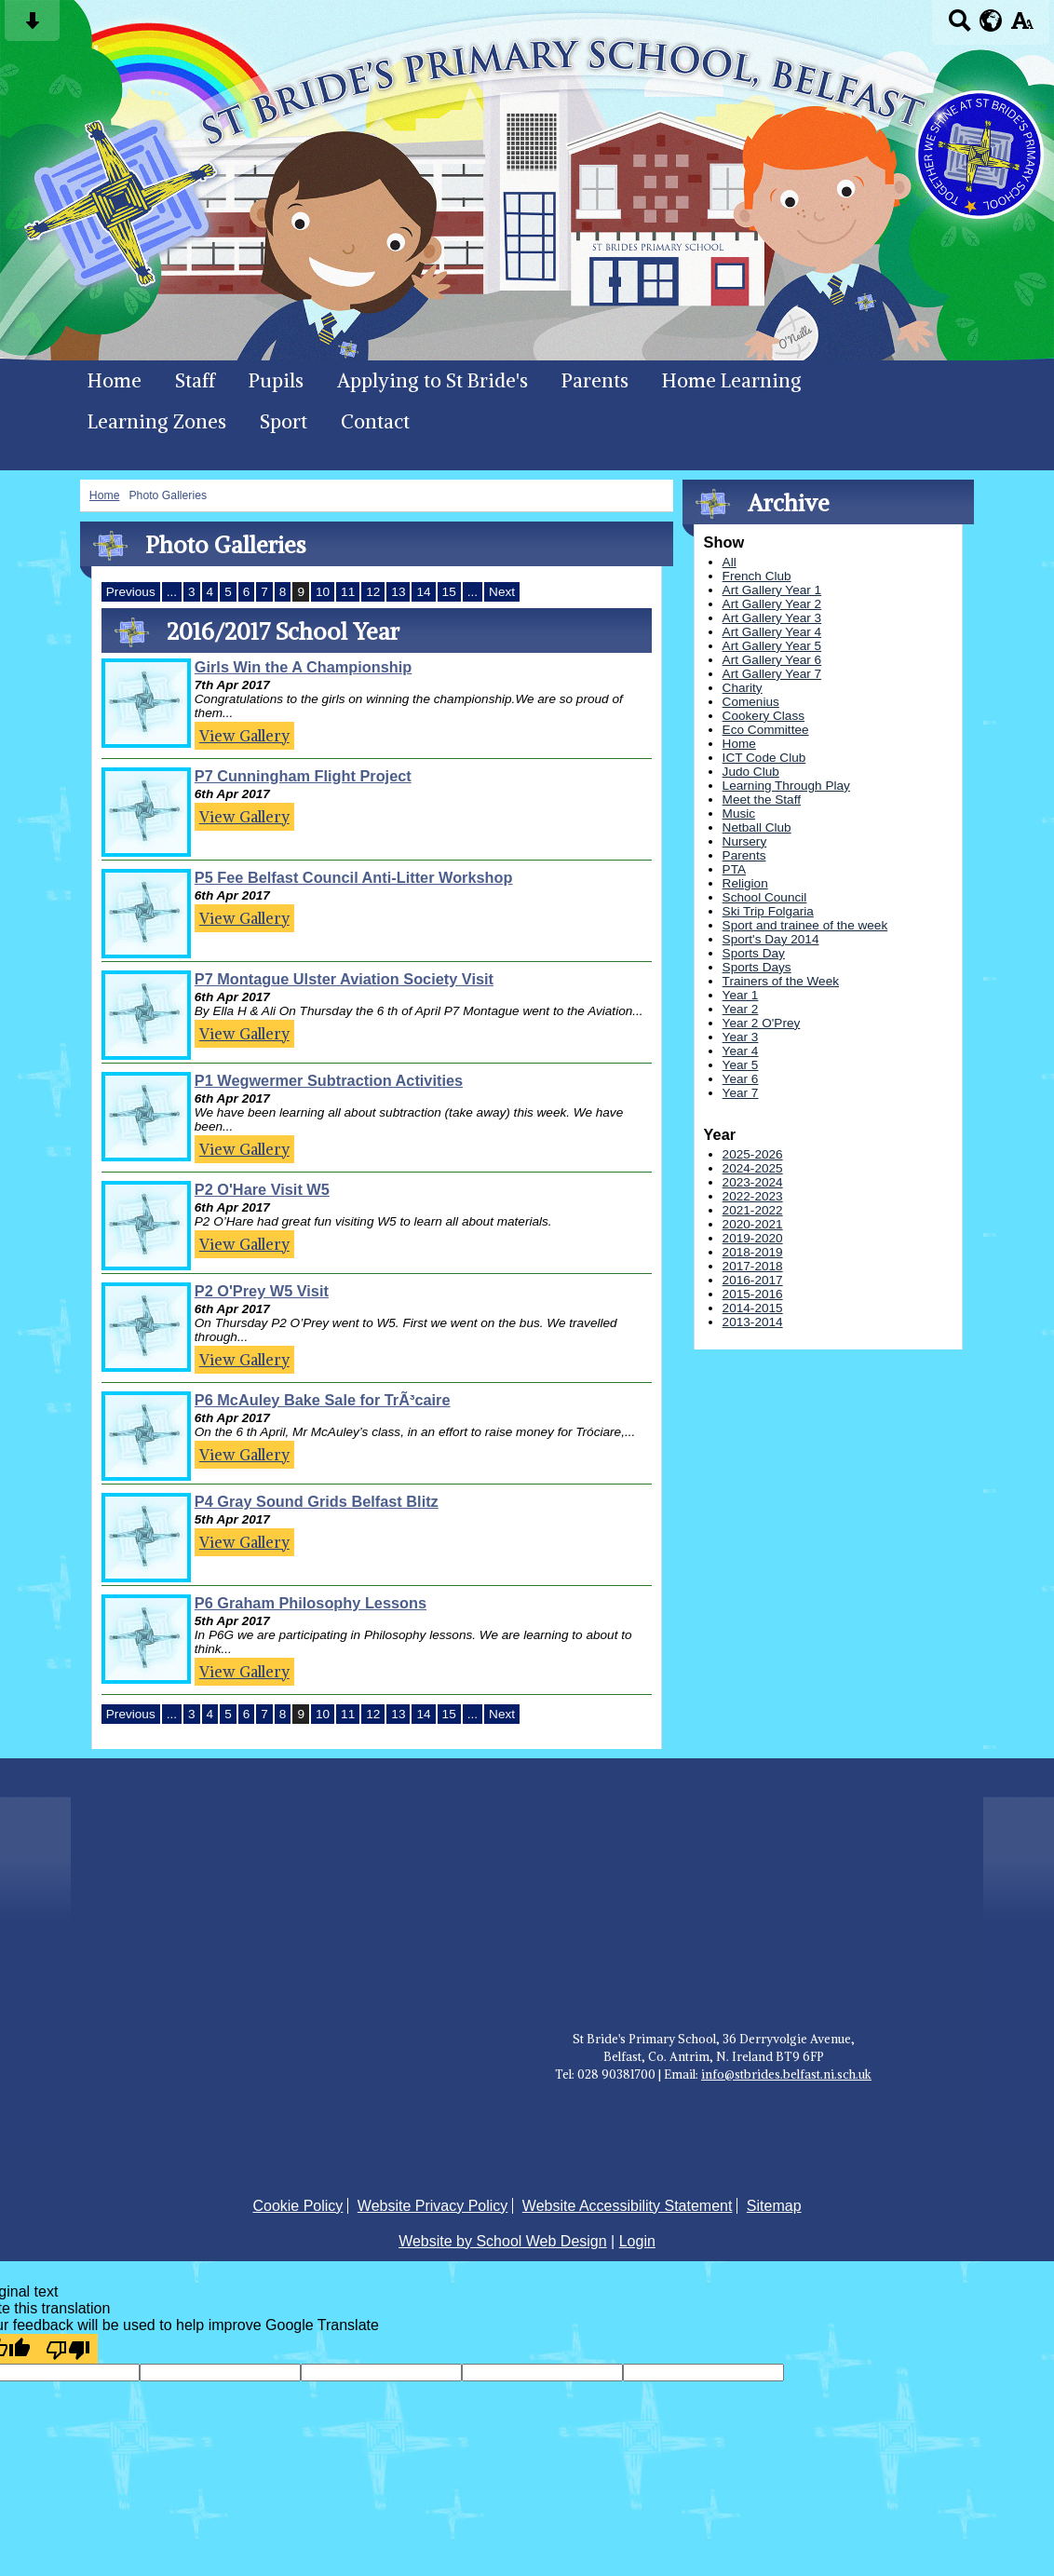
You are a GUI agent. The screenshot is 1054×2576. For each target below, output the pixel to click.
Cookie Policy (297, 2206)
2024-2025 (753, 1168)
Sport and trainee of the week (805, 925)
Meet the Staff (762, 800)
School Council (765, 897)
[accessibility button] (1021, 26)
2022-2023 (753, 1196)
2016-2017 (753, 1280)
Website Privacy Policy (433, 2206)
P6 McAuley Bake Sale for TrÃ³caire (323, 1399)
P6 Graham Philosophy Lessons (310, 1602)
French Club (757, 576)
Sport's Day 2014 (771, 939)
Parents (594, 381)
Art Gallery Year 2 (772, 604)
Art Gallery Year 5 (772, 646)
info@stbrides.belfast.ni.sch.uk (786, 2074)
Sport (283, 422)
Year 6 (741, 1079)
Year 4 (741, 1051)
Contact (375, 422)
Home (115, 381)
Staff (195, 381)
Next (502, 592)
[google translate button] (991, 20)
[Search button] (959, 26)
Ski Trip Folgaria (768, 911)
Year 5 (741, 1065)
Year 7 (741, 1093)
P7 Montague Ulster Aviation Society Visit (344, 978)
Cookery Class (763, 716)
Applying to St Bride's (432, 381)
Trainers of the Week (781, 981)
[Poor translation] (68, 2349)
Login (637, 2241)
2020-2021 (753, 1224)
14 (423, 592)
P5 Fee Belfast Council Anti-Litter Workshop (354, 877)
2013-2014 (753, 1322)
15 (449, 592)
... (172, 592)
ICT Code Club (764, 758)
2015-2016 (753, 1294)
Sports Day (754, 953)
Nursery (745, 841)
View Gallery (244, 735)
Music (739, 813)
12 (373, 592)
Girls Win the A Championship (303, 666)
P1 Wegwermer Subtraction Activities (329, 1080)
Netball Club (757, 827)
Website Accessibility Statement (627, 2206)
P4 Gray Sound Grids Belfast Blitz (317, 1501)
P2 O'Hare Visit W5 (262, 1189)
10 (323, 592)
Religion (745, 883)
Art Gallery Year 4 (772, 632)
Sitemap (774, 2206)
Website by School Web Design (503, 2241)
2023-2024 (753, 1182)
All (729, 562)
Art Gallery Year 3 (772, 618)
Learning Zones (157, 422)
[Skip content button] (32, 26)
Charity (743, 688)
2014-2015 (753, 1308)
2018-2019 (753, 1252)
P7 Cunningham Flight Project (303, 775)
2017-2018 (753, 1266)
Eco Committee (766, 730)
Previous (130, 592)
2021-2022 (753, 1210)
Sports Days (757, 967)
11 (348, 592)
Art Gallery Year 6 (772, 660)
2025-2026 (753, 1154)
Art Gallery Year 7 (772, 674)
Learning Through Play (786, 786)
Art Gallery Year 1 (772, 590)
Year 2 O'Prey (762, 1023)
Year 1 (741, 995)
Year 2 (741, 1009)
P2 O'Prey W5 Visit (262, 1290)
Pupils (276, 381)
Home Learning (732, 381)
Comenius (751, 702)
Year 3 (741, 1037)
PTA (734, 869)
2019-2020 (753, 1238)
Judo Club (751, 772)
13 (398, 592)
